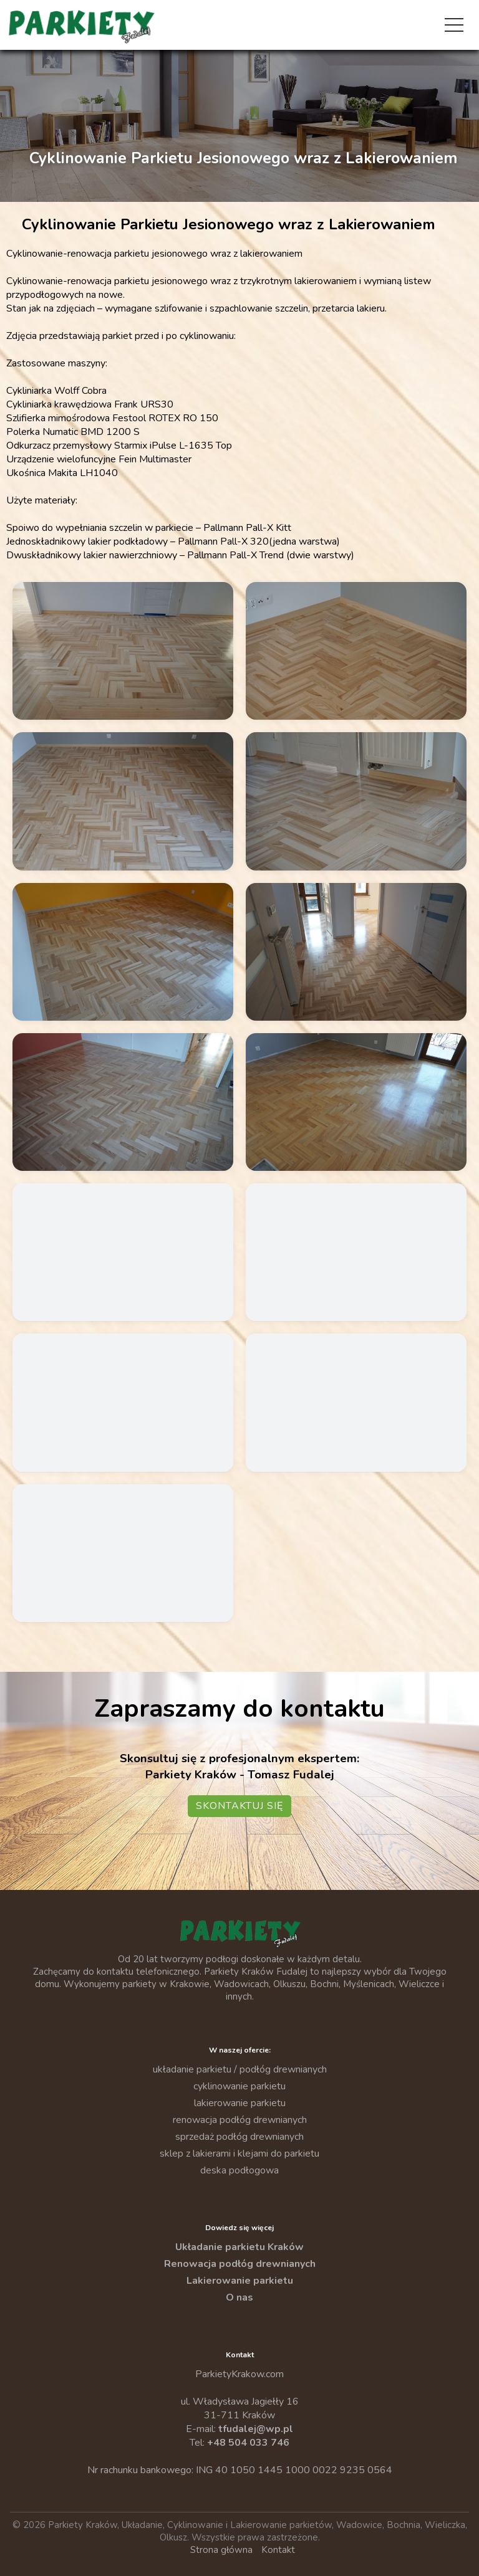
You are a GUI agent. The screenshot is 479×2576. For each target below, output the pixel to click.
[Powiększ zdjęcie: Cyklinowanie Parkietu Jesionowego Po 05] (122, 952)
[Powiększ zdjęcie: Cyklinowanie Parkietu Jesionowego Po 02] (356, 651)
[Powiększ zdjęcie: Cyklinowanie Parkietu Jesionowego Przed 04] (122, 1402)
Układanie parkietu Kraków (239, 2247)
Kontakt (278, 2550)
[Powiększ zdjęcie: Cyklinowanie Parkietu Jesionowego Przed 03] (356, 1252)
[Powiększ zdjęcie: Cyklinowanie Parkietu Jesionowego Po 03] (122, 801)
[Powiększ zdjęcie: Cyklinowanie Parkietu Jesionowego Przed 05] (356, 1402)
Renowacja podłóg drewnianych (240, 2264)
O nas (239, 2297)
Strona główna (221, 2550)
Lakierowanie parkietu (239, 2280)
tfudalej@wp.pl (255, 2429)
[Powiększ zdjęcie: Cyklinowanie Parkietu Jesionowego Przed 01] (356, 1102)
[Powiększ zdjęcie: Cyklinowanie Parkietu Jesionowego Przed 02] (122, 1252)
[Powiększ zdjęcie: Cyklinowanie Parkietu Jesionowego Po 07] (122, 1102)
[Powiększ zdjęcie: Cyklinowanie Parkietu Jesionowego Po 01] (122, 651)
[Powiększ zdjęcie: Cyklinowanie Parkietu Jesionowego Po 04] (356, 801)
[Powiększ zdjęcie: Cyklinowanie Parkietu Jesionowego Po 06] (356, 952)
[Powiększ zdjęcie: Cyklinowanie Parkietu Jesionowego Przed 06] (122, 1553)
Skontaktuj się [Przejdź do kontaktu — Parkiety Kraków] (239, 1806)
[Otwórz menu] (454, 25)
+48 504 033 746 (248, 2443)
